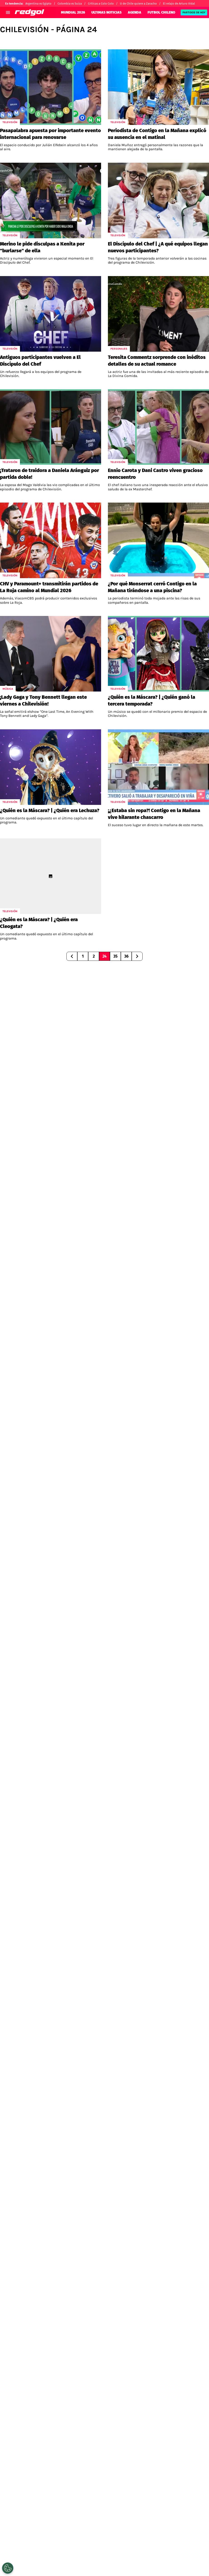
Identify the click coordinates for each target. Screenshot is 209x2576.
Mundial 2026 (73, 12)
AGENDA (134, 12)
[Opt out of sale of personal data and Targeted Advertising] (7, 2568)
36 (126, 956)
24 (104, 956)
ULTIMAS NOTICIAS (106, 12)
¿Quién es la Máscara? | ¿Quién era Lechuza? (49, 810)
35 (115, 956)
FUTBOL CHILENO (161, 12)
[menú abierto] (8, 12)
